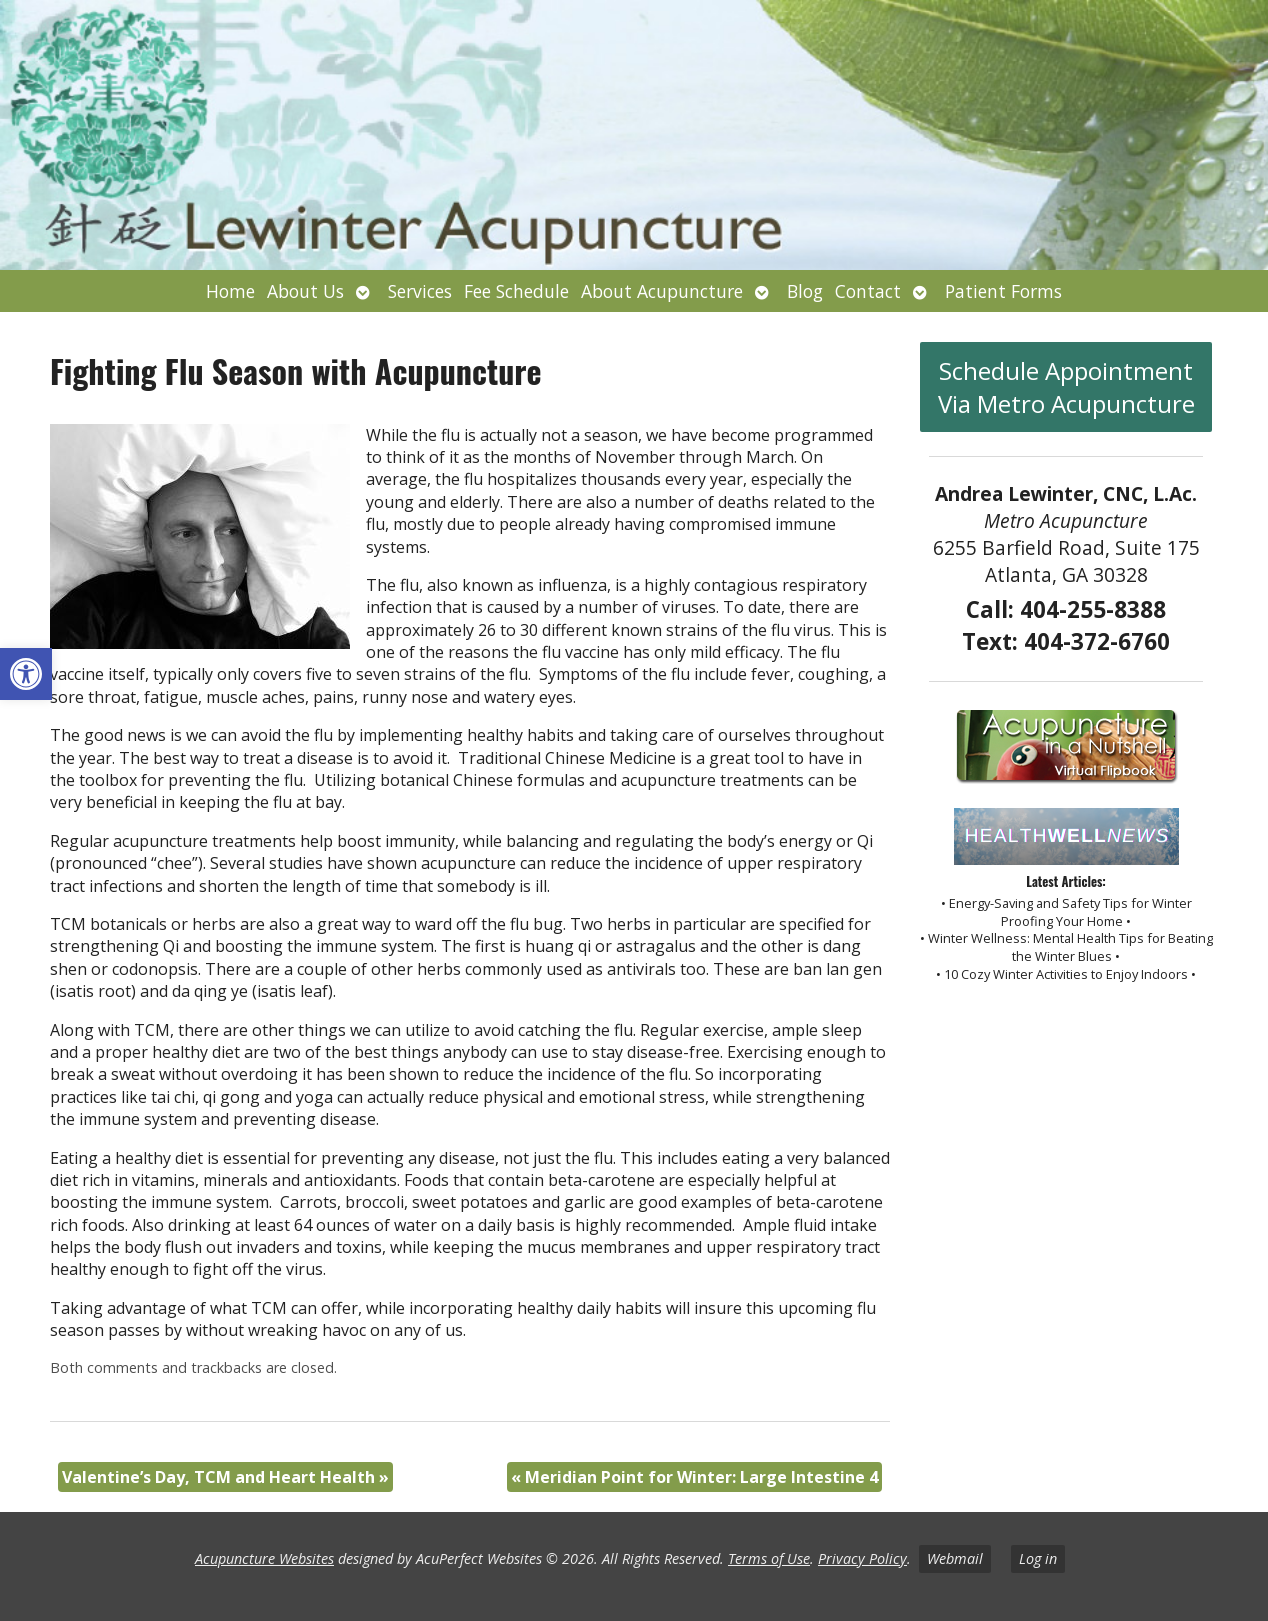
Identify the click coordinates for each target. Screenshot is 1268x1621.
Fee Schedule (516, 291)
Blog (805, 291)
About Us (305, 291)
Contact (868, 291)
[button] (26, 674)
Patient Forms (1003, 291)
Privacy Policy (862, 1558)
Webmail (955, 1558)
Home (230, 291)
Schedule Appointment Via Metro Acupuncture (1066, 387)
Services (420, 291)
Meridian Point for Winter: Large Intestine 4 (694, 1477)
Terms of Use (769, 1558)
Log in (1038, 1558)
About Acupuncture (662, 291)
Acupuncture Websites (264, 1558)
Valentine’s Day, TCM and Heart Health (225, 1477)
